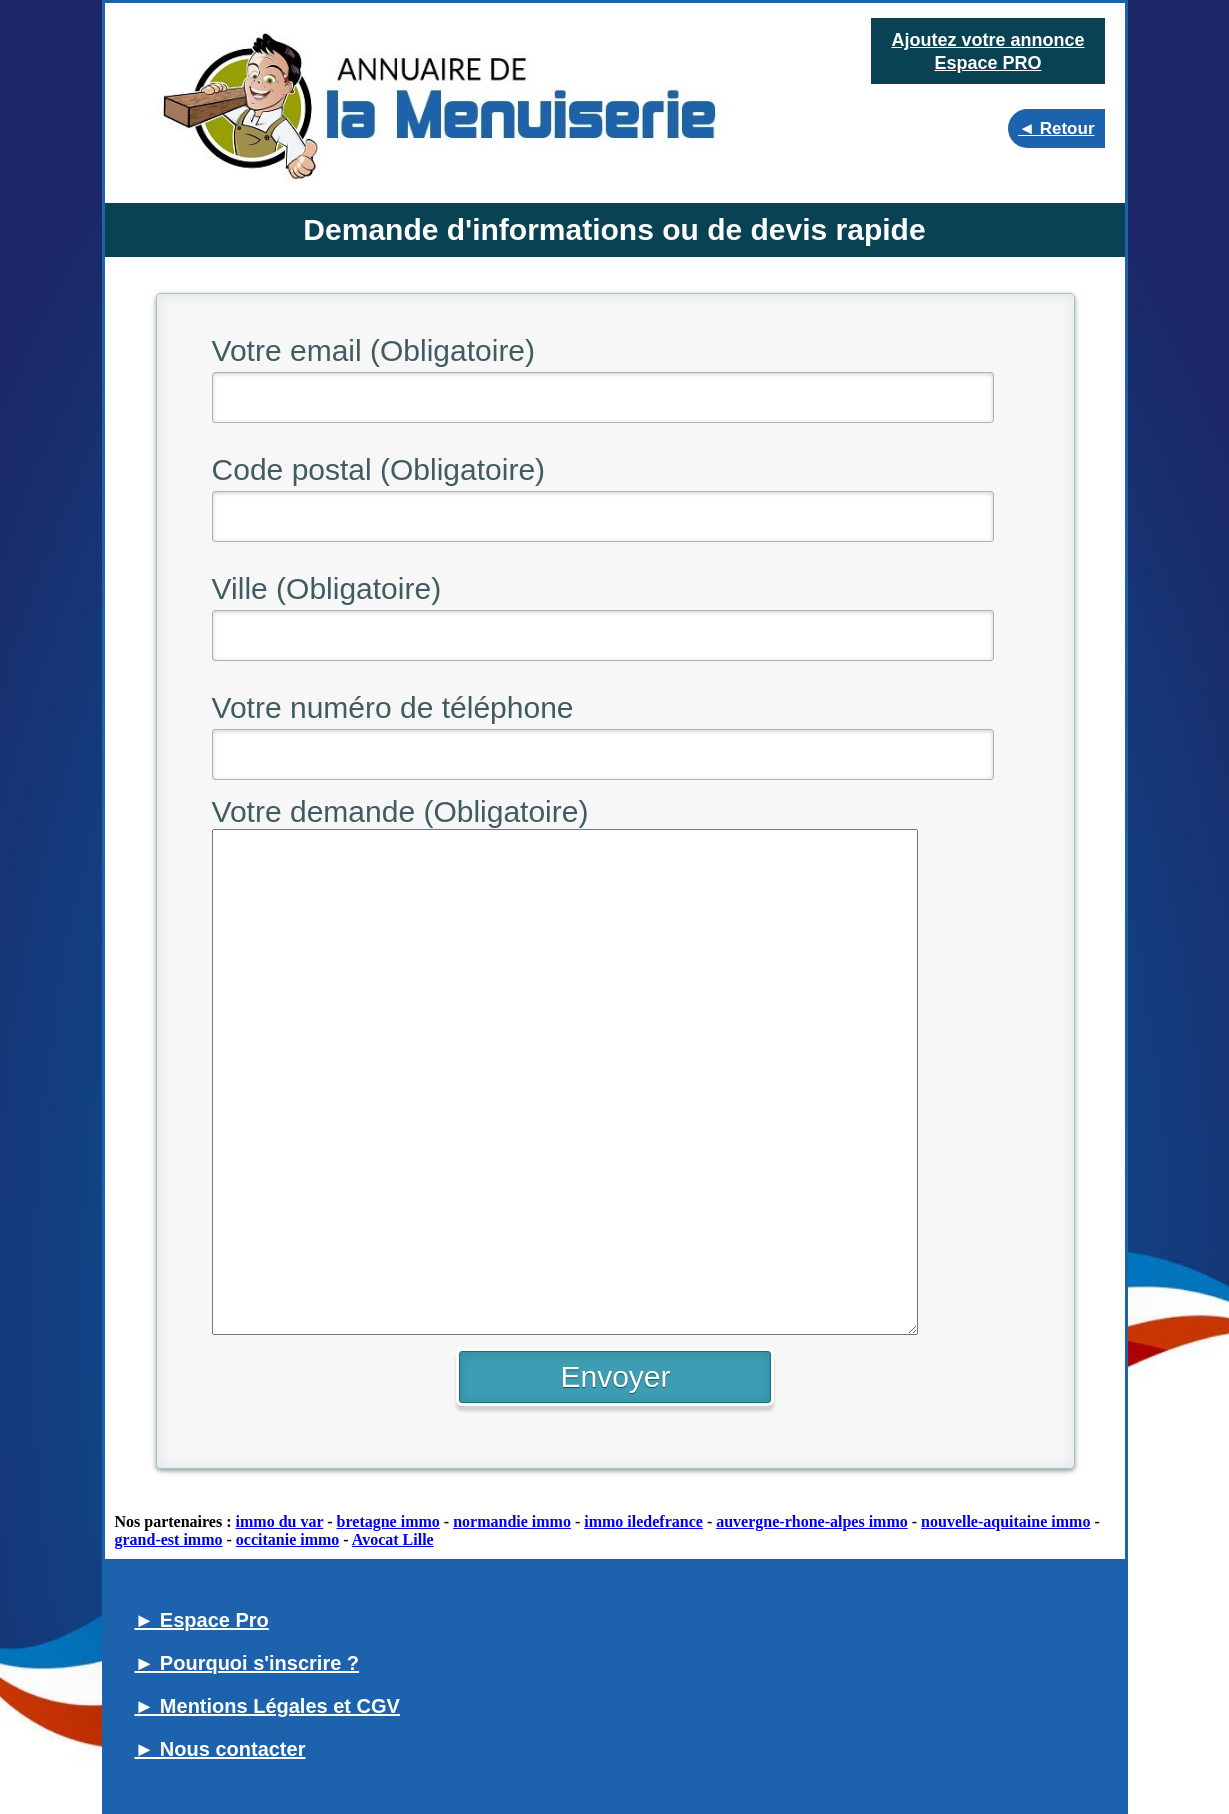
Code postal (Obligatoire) (379, 469)
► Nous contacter (220, 1749)
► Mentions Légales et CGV (267, 1706)
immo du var (280, 1521)
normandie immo (512, 1521)
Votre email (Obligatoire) (373, 350)
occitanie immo (288, 1539)
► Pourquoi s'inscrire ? (247, 1663)
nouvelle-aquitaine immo (1005, 1521)
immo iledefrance (643, 1521)
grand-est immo (169, 1539)
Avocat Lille (393, 1539)
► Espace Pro (202, 1620)
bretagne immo (388, 1521)
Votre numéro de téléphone (393, 707)
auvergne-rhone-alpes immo (812, 1521)
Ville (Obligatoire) (327, 588)
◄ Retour (1056, 128)
